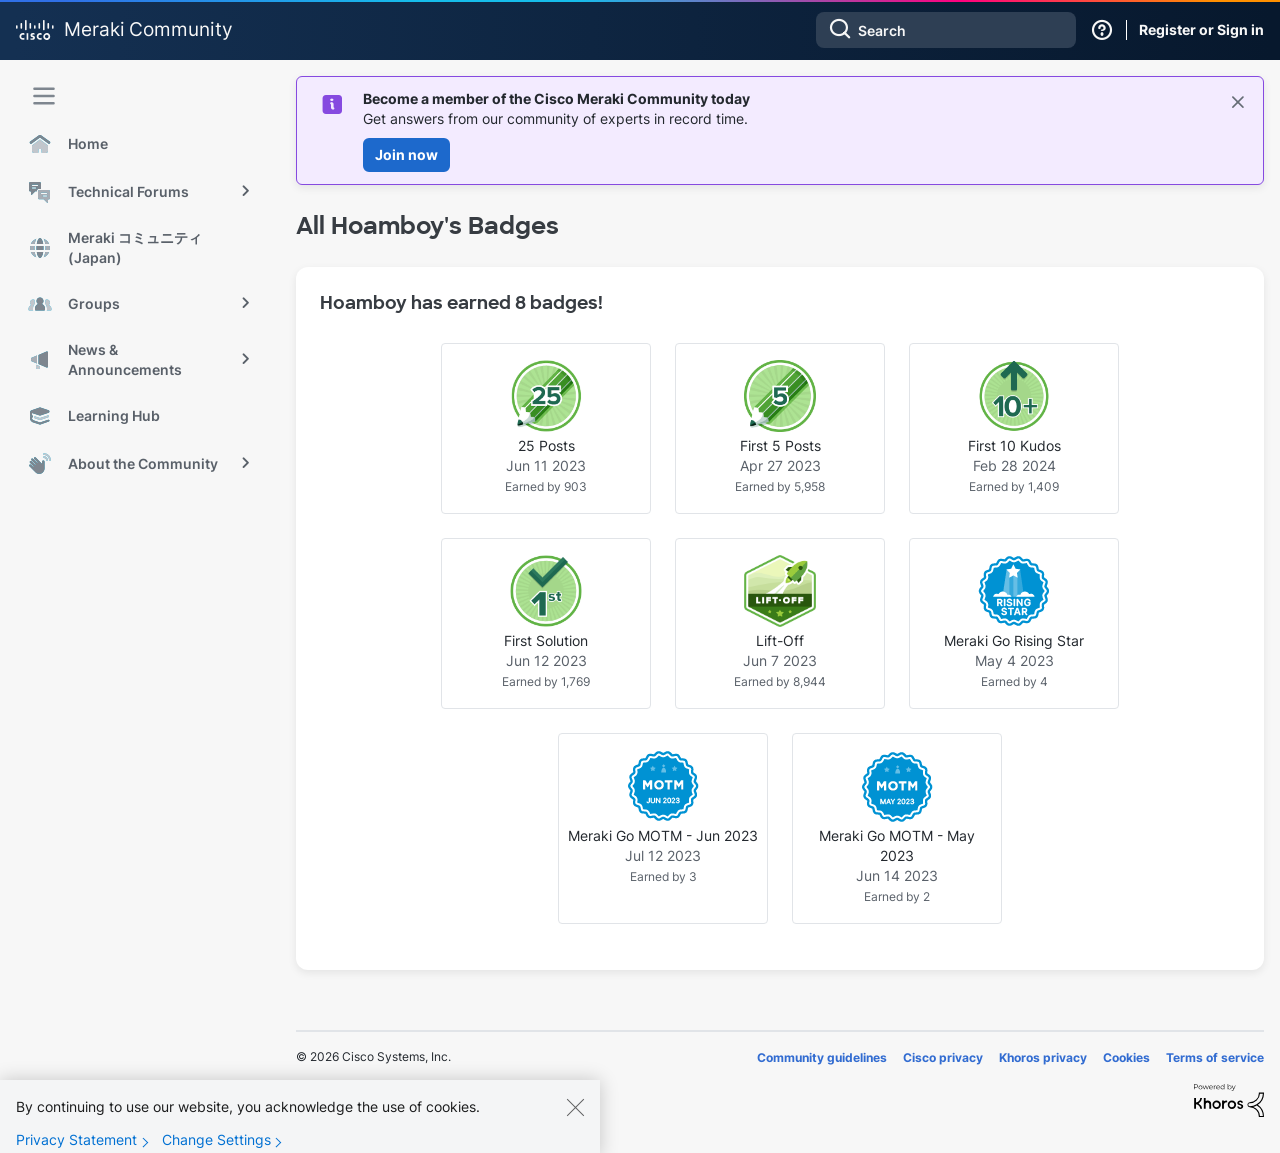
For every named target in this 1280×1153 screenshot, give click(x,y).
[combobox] (946, 30)
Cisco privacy (943, 1057)
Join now (406, 154)
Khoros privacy (1043, 1057)
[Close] (575, 1122)
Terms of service (1215, 1057)
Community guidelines (822, 1057)
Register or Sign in (1201, 29)
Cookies (1126, 1057)
